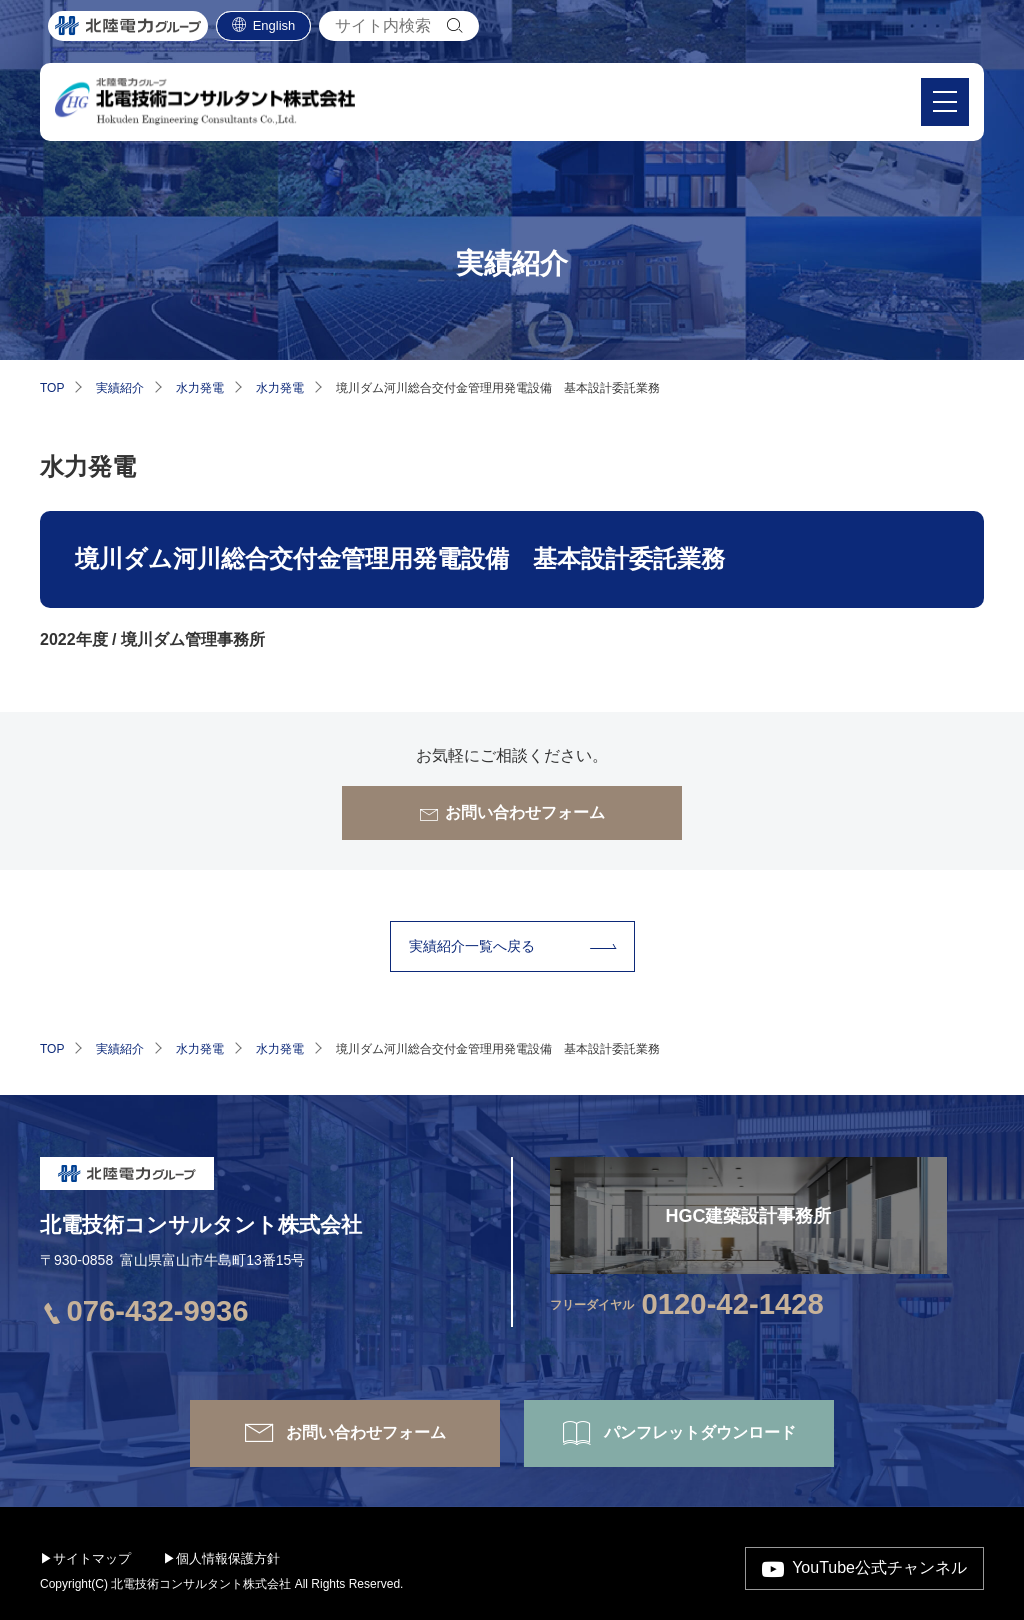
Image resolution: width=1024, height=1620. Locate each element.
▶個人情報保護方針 (221, 1558)
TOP (52, 388)
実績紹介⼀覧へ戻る (472, 946)
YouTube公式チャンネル (879, 1567)
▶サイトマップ (85, 1558)
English (274, 30)
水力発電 (200, 388)
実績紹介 (120, 388)
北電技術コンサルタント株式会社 (201, 1224)
